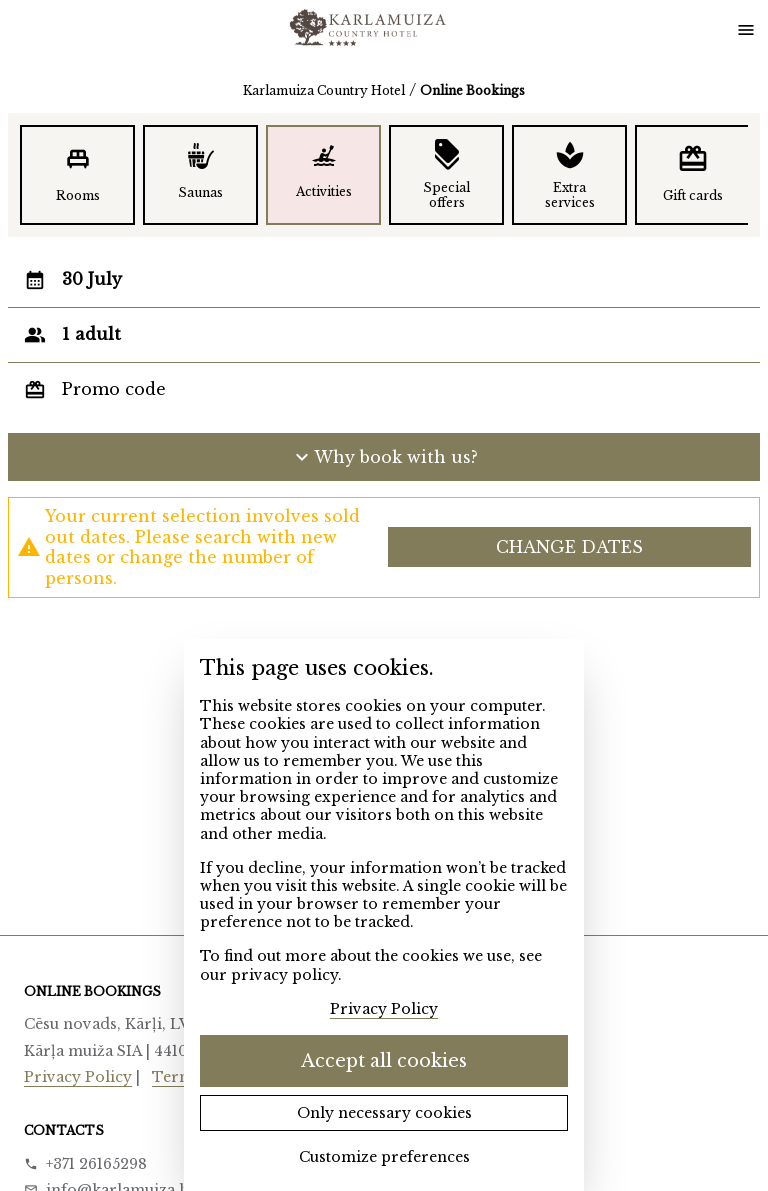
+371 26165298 (96, 1164)
